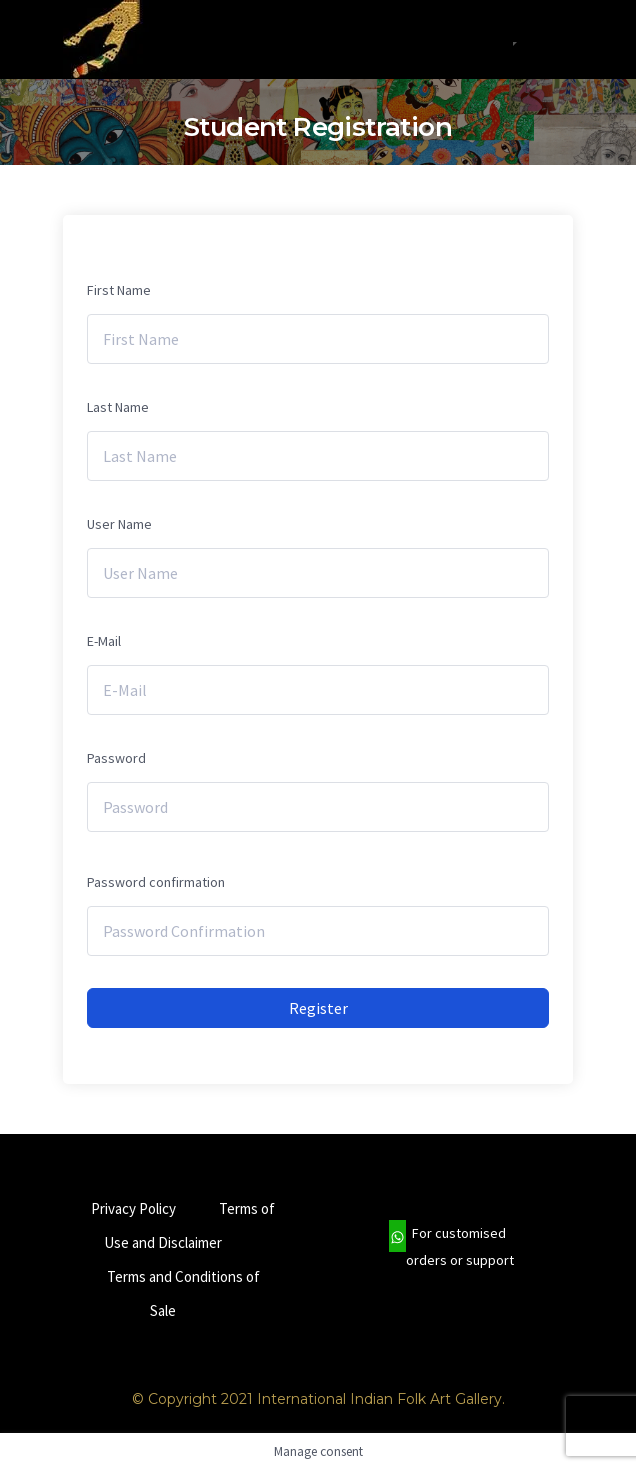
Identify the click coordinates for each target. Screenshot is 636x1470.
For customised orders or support (451, 1247)
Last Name (118, 407)
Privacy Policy (133, 1208)
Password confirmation (156, 882)
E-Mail (104, 641)
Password (116, 758)
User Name (119, 524)
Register (318, 1008)
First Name (119, 290)
